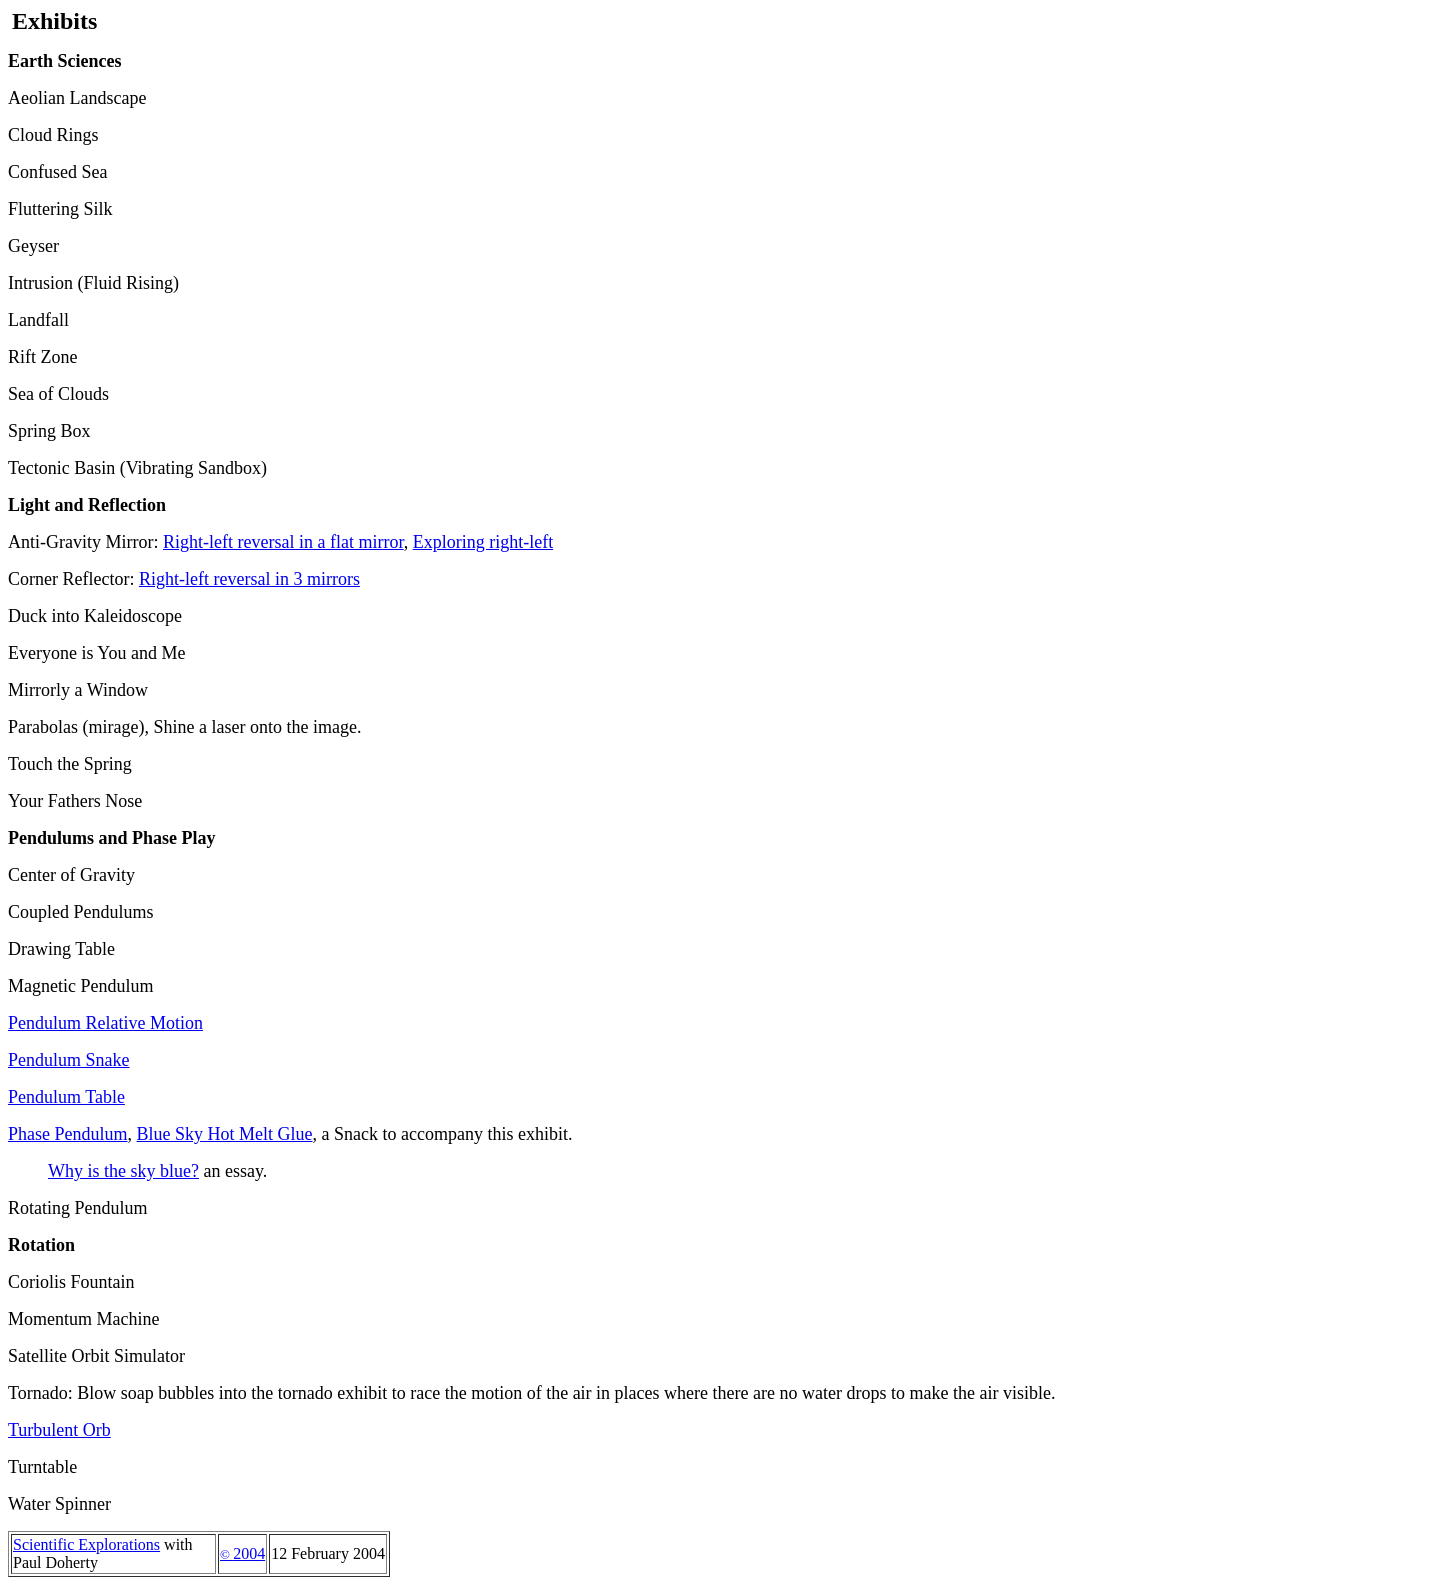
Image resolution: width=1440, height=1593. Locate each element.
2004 (242, 1553)
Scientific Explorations (86, 1544)
